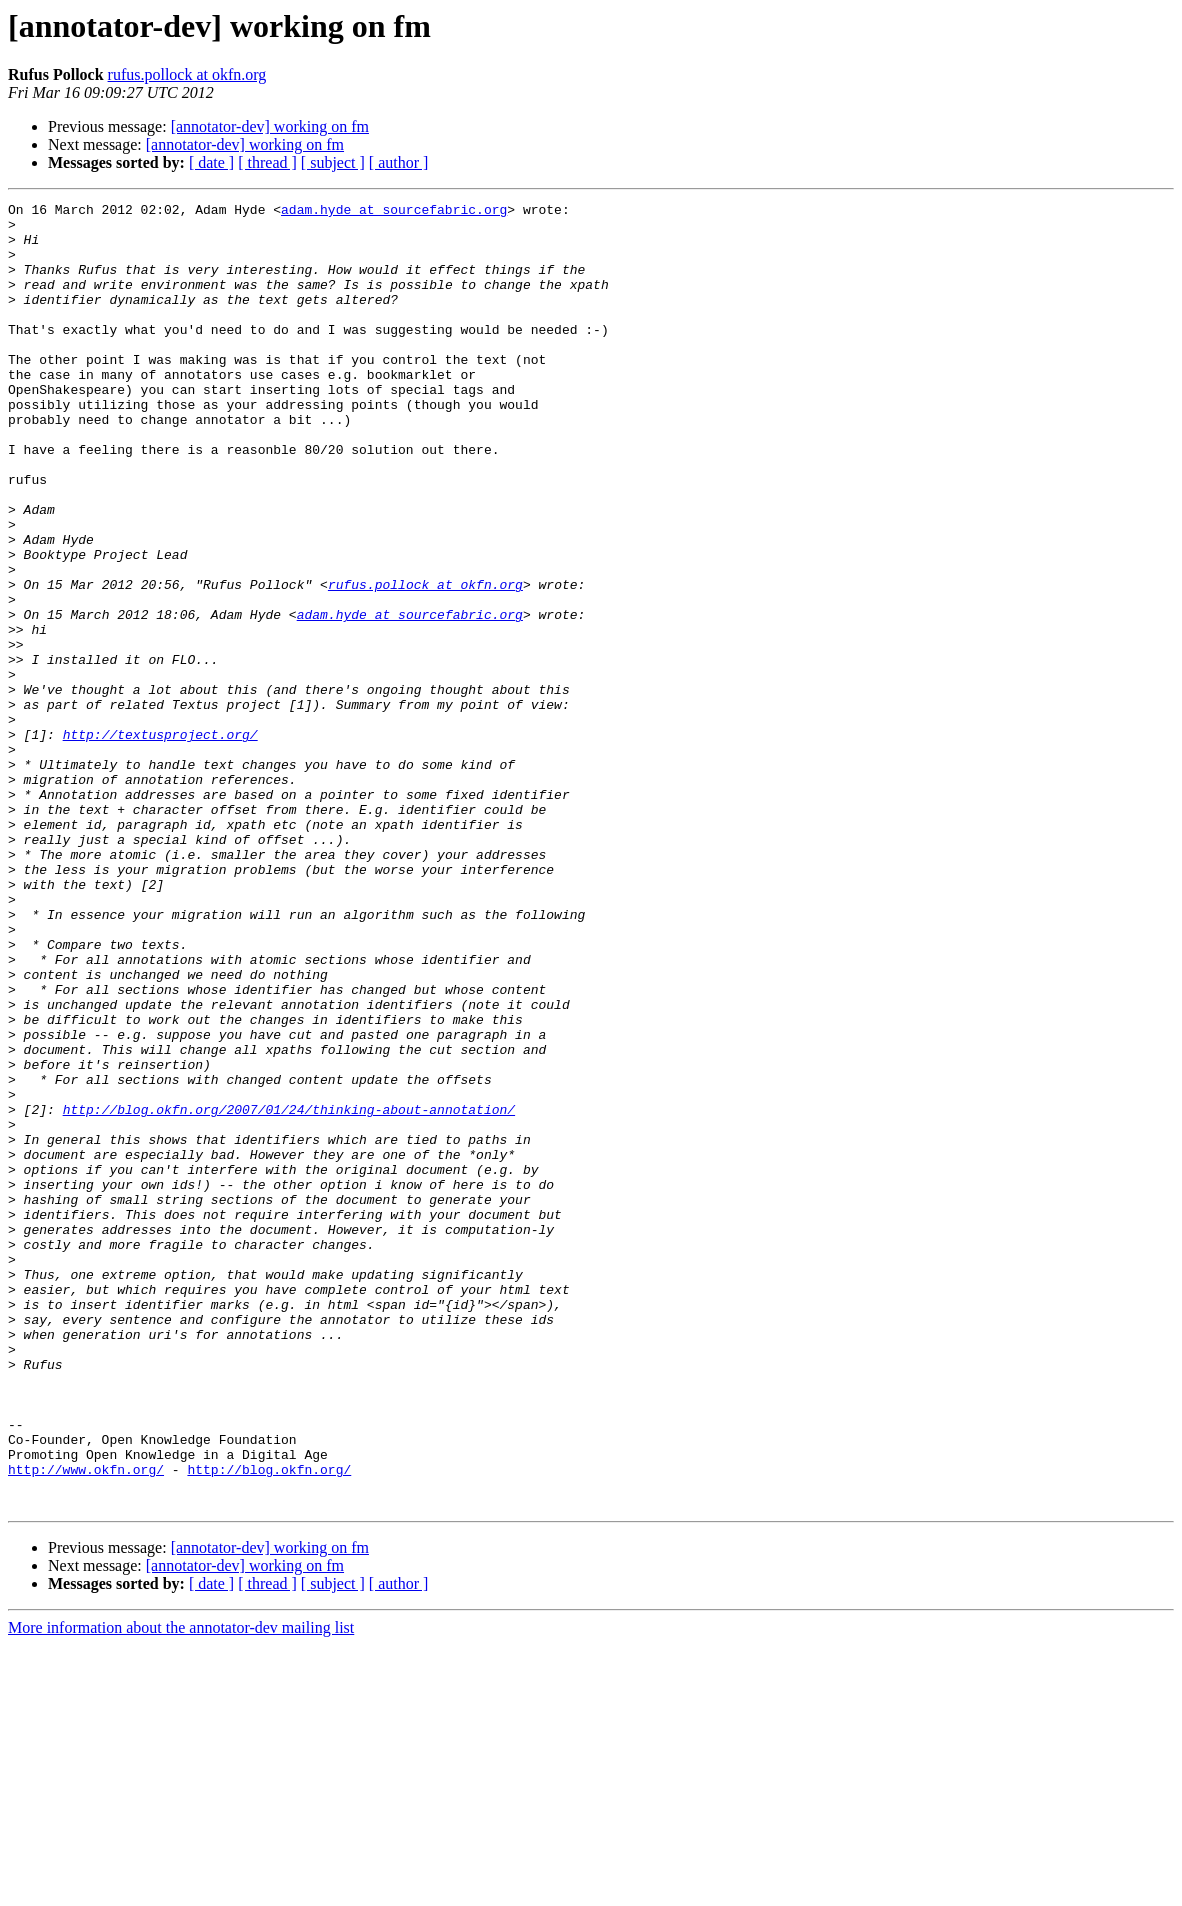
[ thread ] (267, 162)
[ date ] (211, 162)
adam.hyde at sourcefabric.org (394, 212)
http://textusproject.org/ (160, 842)
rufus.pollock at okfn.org (187, 74)
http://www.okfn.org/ (86, 1724)
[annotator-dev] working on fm (270, 126)
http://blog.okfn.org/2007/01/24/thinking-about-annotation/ (289, 1292)
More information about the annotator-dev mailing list (181, 1888)
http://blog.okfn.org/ (269, 1724)
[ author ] (399, 162)
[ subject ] (333, 162)
